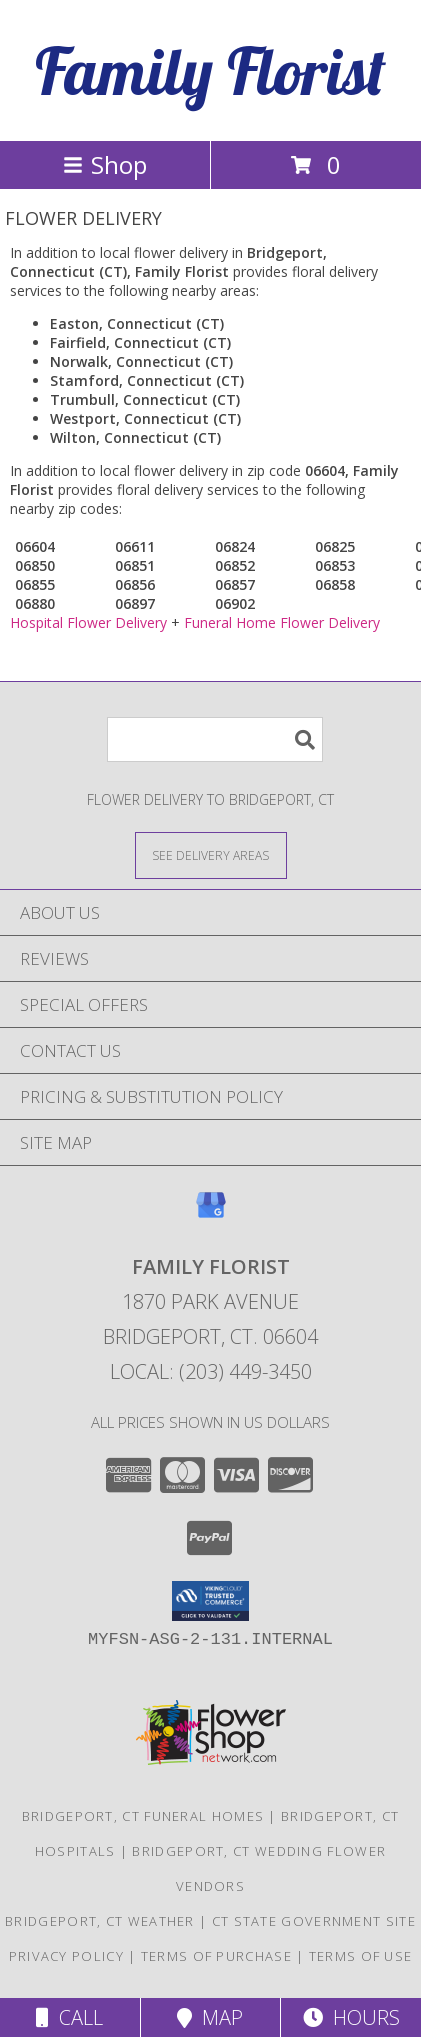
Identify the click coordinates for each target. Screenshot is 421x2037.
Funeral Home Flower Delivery (282, 622)
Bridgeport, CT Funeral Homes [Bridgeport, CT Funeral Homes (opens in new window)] (143, 1816)
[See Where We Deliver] (211, 854)
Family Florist (210, 70)
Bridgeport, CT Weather (100, 1921)
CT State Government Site (314, 1921)
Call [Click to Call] (69, 2017)
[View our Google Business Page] (211, 1214)
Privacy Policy (66, 1956)
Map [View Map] (210, 2017)
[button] (210, 1601)
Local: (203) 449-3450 (211, 1371)
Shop (105, 164)
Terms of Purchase (216, 1956)
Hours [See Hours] (351, 2017)
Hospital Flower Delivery (88, 622)
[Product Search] (215, 739)
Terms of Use (361, 1956)
